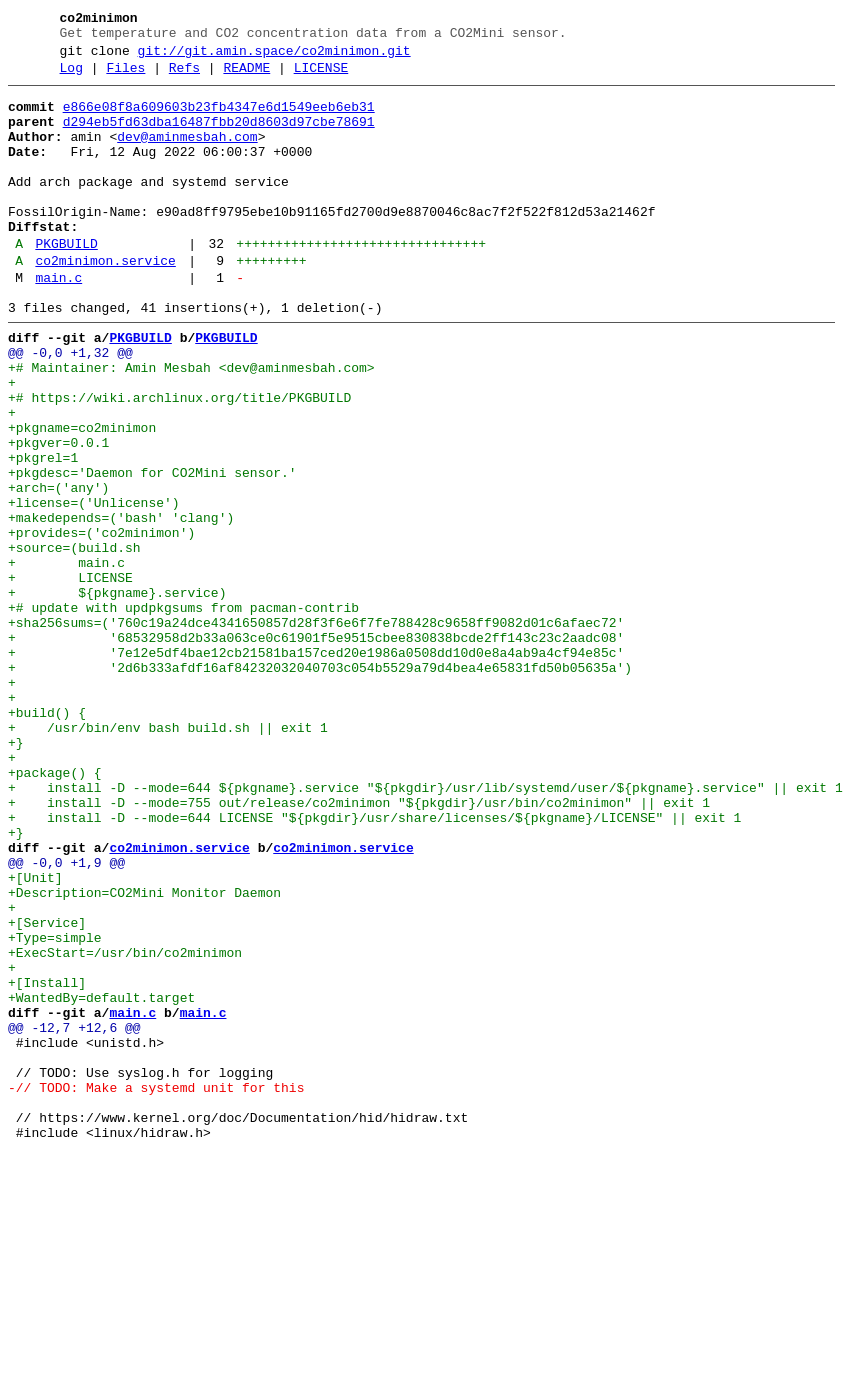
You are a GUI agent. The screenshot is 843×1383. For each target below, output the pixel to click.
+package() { (55, 911)
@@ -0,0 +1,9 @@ (66, 1019)
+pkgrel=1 (43, 533)
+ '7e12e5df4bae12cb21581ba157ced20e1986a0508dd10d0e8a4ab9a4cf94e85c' (316, 767)
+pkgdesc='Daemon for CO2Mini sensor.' (152, 551)
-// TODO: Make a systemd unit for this (156, 1289)
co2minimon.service (105, 303)
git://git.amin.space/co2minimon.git (274, 57)
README (246, 77)
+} (16, 875)
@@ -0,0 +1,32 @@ (70, 407)
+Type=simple (55, 1109)
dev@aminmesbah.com (187, 155)
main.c (58, 323)
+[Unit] (35, 1037)
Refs (184, 77)
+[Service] (47, 1091)
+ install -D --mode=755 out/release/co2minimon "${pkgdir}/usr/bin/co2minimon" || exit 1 (359, 947)
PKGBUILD (66, 283)
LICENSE (321, 77)
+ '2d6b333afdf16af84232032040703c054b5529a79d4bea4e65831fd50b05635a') (320, 785)
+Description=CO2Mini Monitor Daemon (144, 1055)
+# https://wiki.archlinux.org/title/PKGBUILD (179, 461)
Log (71, 77)
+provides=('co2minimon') (101, 623)
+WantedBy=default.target (101, 1181)
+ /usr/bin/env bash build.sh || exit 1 (168, 857)
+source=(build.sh (74, 641)
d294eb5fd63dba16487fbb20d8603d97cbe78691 (219, 137)
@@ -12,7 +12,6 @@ (74, 1217)
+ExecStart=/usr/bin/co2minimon (125, 1127)
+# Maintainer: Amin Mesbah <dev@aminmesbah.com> (191, 425)
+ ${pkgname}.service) (117, 695)
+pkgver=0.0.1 (58, 515)
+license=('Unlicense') (94, 587)
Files (125, 77)
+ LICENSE (70, 677)
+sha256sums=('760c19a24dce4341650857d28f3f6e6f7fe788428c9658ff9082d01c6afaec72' (316, 731)
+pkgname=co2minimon (82, 497)
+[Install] (47, 1163)
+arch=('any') (58, 569)
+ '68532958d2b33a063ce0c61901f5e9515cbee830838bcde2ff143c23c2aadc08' (316, 749)
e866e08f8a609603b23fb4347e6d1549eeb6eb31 (219, 119)
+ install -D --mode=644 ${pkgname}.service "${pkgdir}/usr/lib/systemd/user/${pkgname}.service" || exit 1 (425, 929)
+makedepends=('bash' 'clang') (121, 605)
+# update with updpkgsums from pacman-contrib (183, 713)
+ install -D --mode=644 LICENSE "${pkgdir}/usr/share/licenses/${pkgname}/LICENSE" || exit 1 (374, 965)
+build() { (47, 839)
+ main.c (66, 659)
